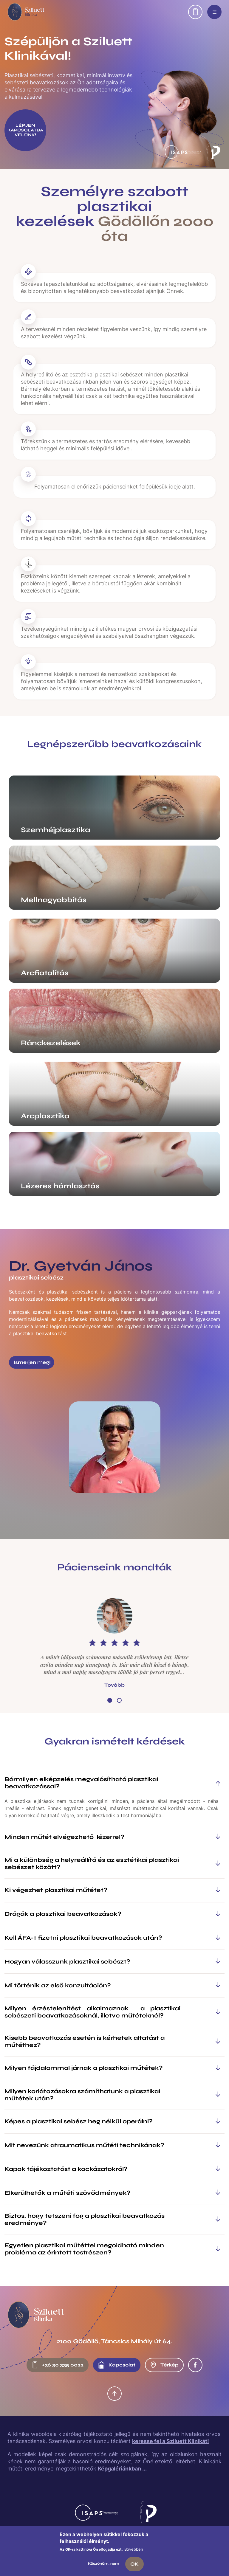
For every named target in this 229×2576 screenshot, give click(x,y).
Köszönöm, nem (103, 2563)
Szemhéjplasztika (55, 830)
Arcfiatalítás (45, 973)
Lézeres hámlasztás (60, 1186)
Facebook (195, 2365)
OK (134, 2564)
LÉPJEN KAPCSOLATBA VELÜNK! (25, 130)
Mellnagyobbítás (53, 900)
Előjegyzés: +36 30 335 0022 (195, 11)
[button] (109, 1700)
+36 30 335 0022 (57, 2365)
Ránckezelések (51, 1043)
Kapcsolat (116, 2365)
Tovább (114, 1685)
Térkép (164, 2365)
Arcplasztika (45, 1116)
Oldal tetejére (114, 2393)
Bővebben (133, 2549)
